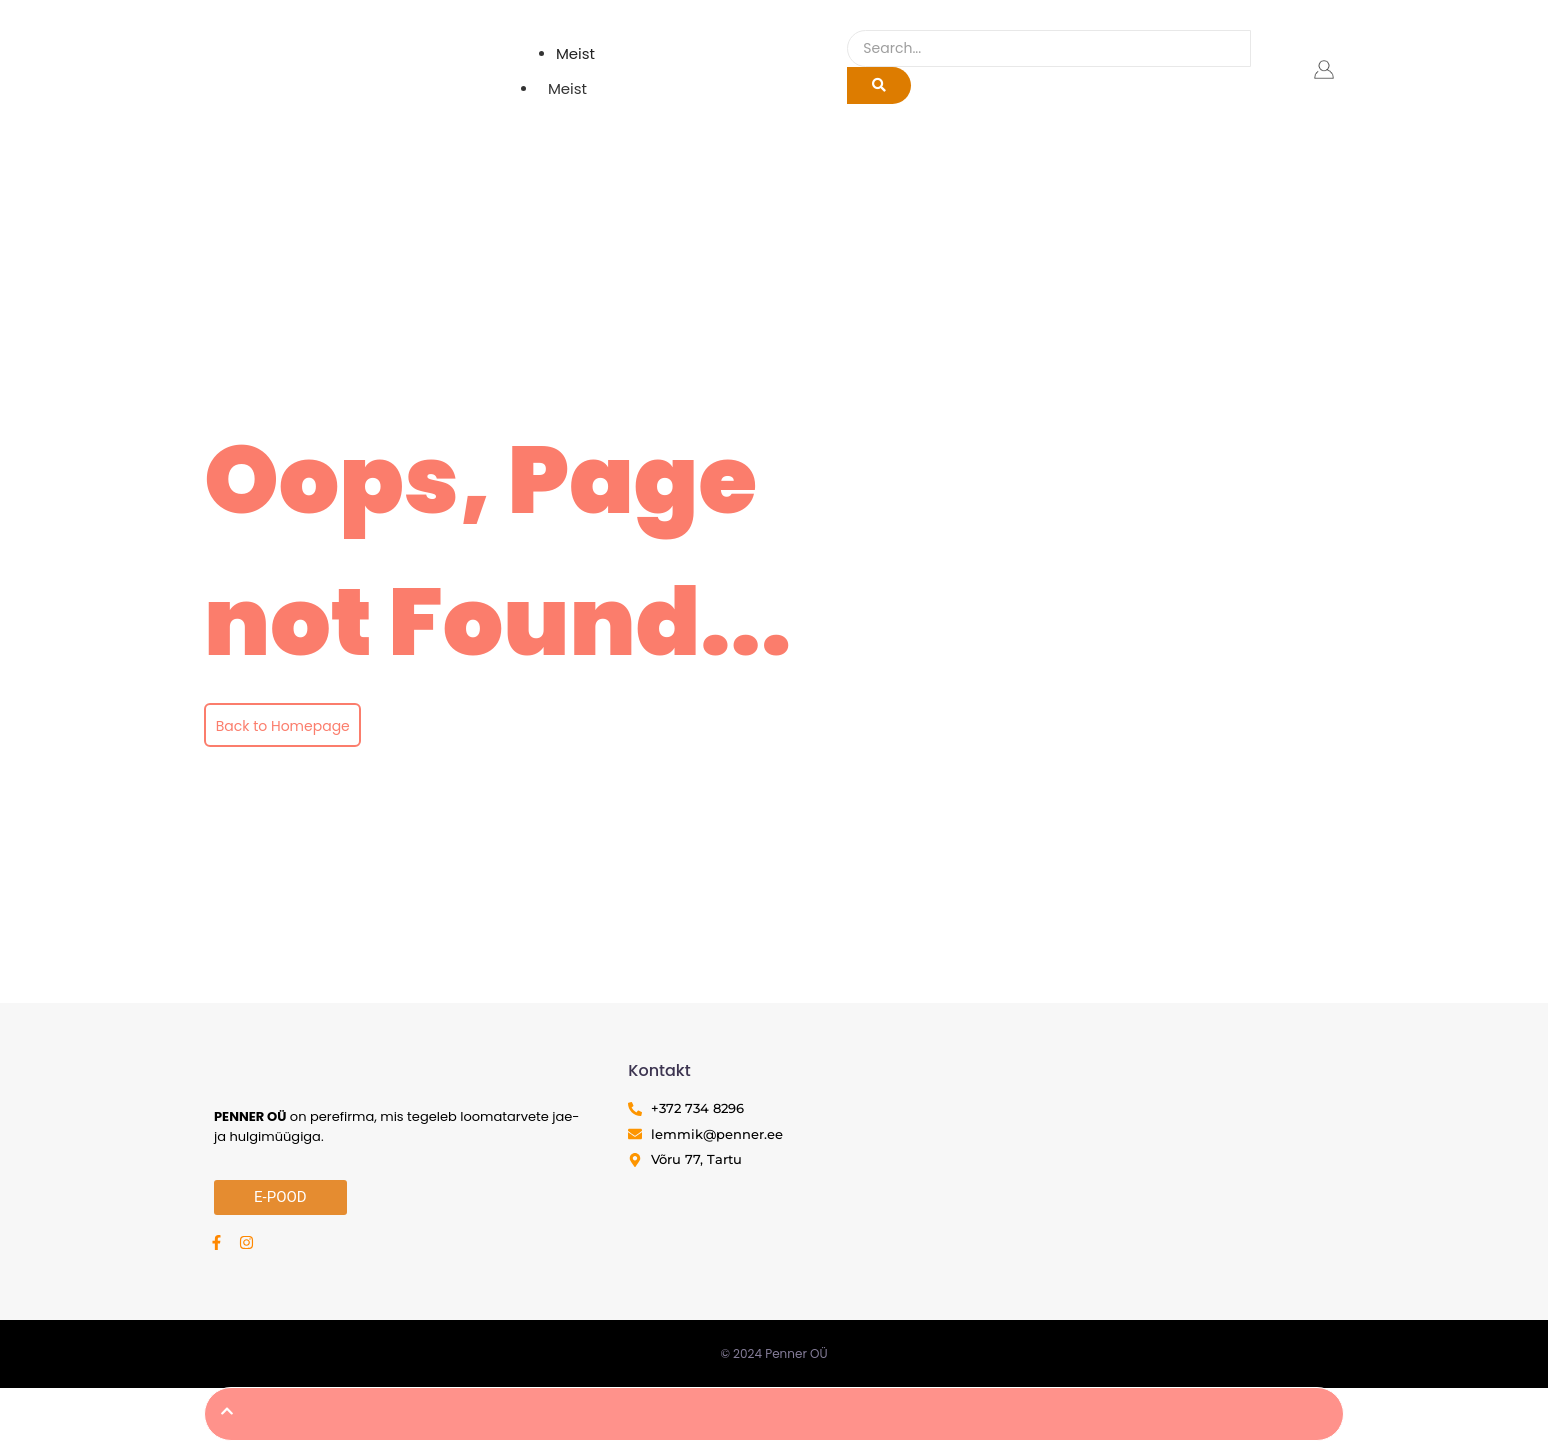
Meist (567, 88)
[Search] (1048, 48)
